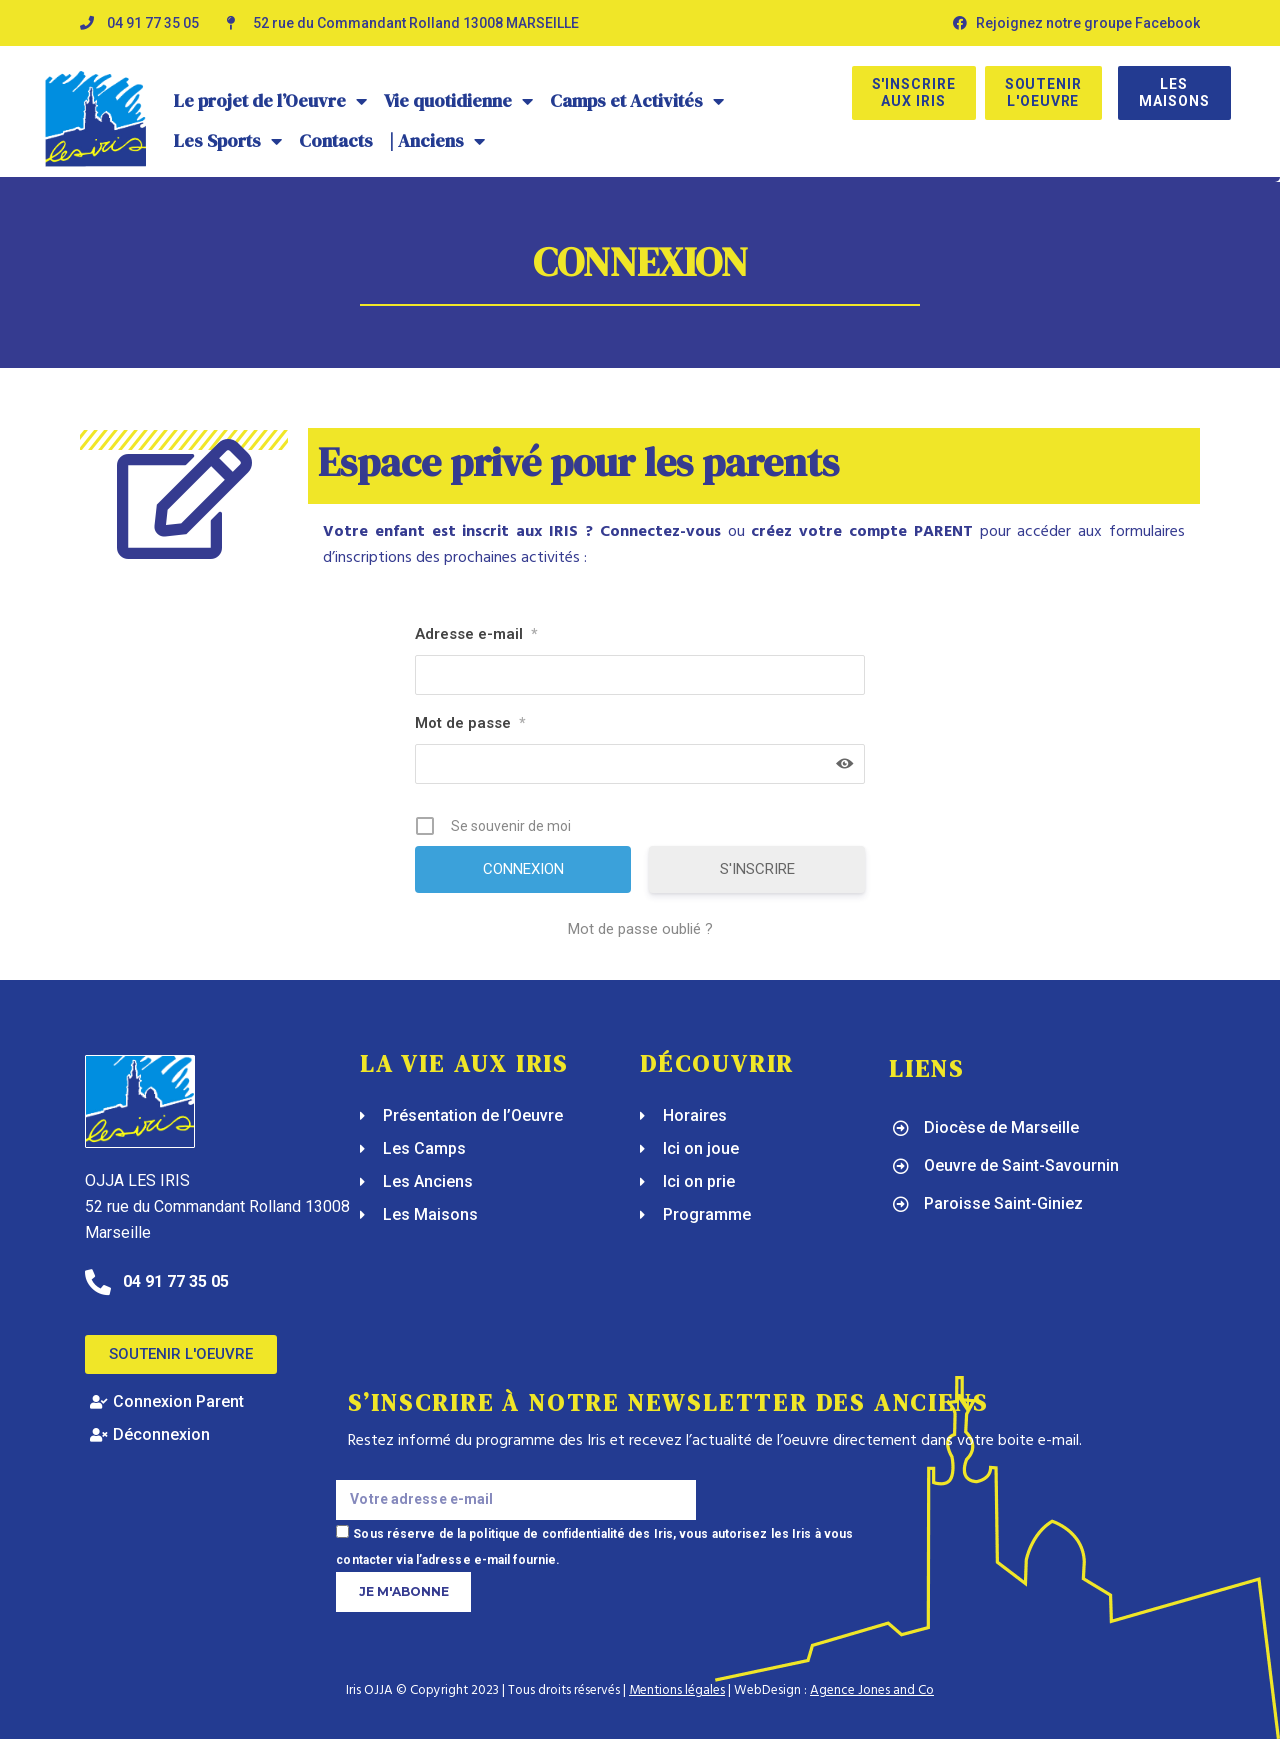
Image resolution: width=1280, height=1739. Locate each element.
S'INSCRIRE (757, 869)
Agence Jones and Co (872, 1690)
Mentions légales (677, 1690)
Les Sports (228, 141)
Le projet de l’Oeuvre (271, 101)
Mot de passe (470, 723)
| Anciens (437, 141)
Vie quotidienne (459, 101)
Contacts (336, 140)
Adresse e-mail (476, 634)
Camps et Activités (637, 101)
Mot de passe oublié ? (640, 929)
